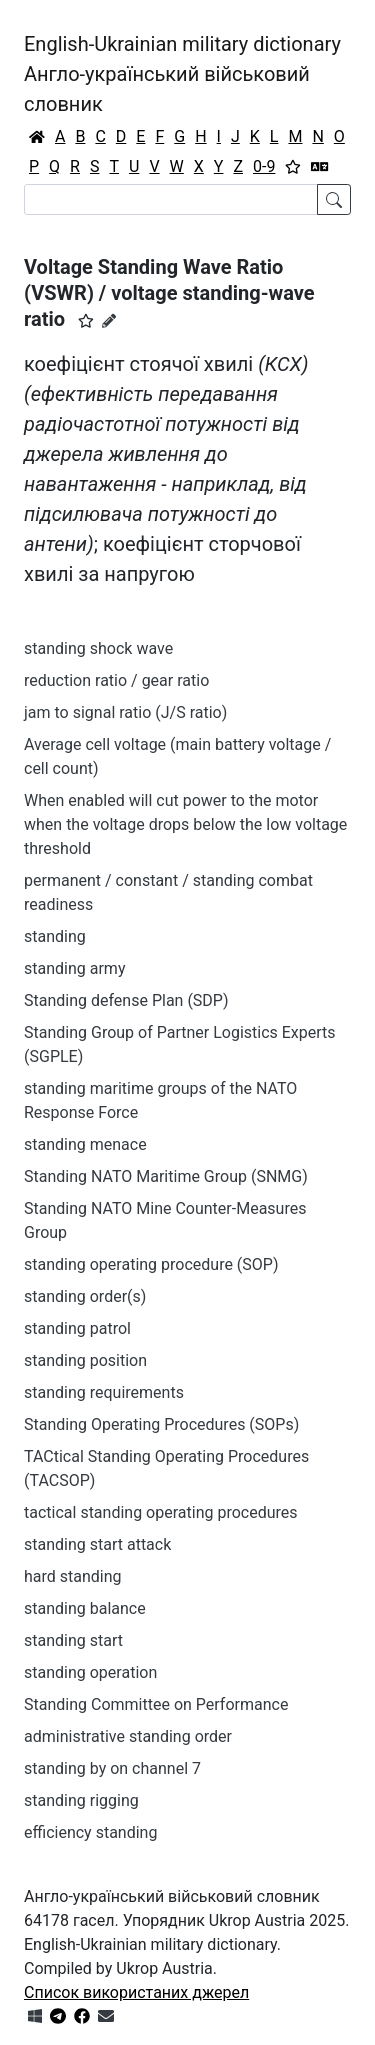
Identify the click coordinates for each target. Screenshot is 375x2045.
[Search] (171, 199)
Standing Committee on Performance (156, 1704)
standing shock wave (98, 648)
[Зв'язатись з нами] (106, 2016)
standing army (74, 968)
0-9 (264, 166)
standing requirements (104, 1392)
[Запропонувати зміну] (109, 321)
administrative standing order (128, 1736)
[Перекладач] (320, 167)
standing (55, 936)
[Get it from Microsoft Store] (35, 2016)
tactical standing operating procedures (161, 1512)
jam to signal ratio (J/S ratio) (125, 712)
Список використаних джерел (136, 1992)
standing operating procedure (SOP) (151, 1264)
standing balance (85, 1608)
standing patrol (77, 1328)
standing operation (90, 1672)
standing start (73, 1640)
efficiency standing (90, 1832)
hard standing (73, 1576)
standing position (85, 1360)
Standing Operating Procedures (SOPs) (161, 1424)
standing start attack (97, 1544)
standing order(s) (85, 1296)
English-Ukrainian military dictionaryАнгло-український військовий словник (182, 74)
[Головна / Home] (37, 137)
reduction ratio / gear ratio (116, 680)
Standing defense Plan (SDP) (126, 1000)
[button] (86, 321)
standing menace (85, 1144)
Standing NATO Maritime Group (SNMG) (166, 1176)
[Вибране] (293, 167)
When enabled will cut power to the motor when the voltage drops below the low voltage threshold (185, 824)
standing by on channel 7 (112, 1768)
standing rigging (81, 1800)
